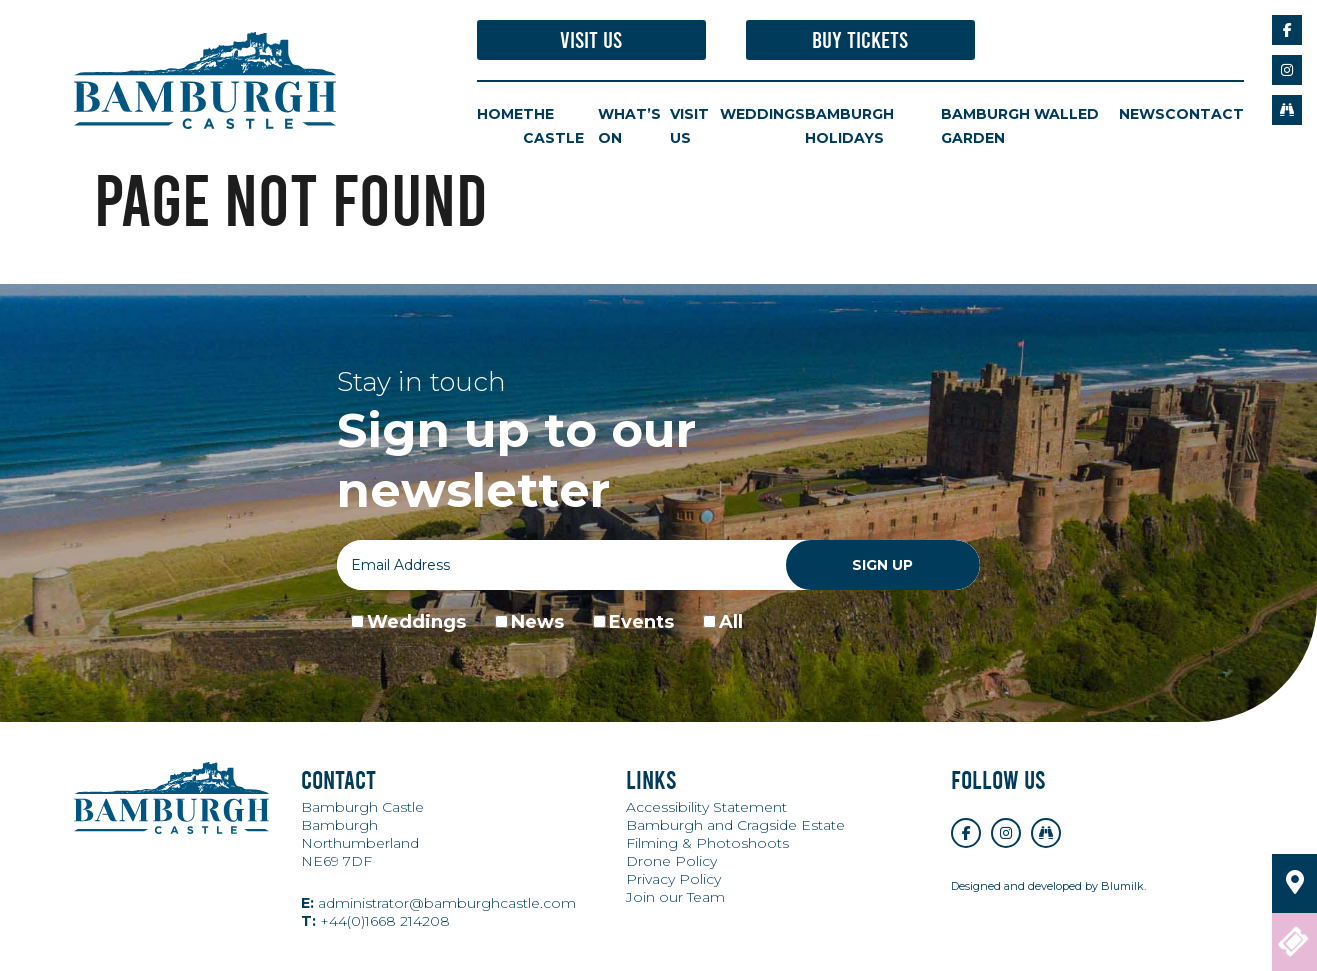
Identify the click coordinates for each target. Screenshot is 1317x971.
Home (500, 115)
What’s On (629, 127)
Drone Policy (671, 862)
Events (641, 623)
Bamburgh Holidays (849, 127)
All (731, 623)
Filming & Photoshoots (707, 844)
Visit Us (591, 41)
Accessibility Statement (706, 808)
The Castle (553, 127)
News (1142, 115)
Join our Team (675, 898)
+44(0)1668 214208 (375, 922)
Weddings (762, 115)
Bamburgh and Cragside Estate (735, 826)
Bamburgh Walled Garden (1020, 127)
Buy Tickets (860, 41)
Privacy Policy (673, 880)
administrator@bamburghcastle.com (438, 904)
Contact (1204, 115)
